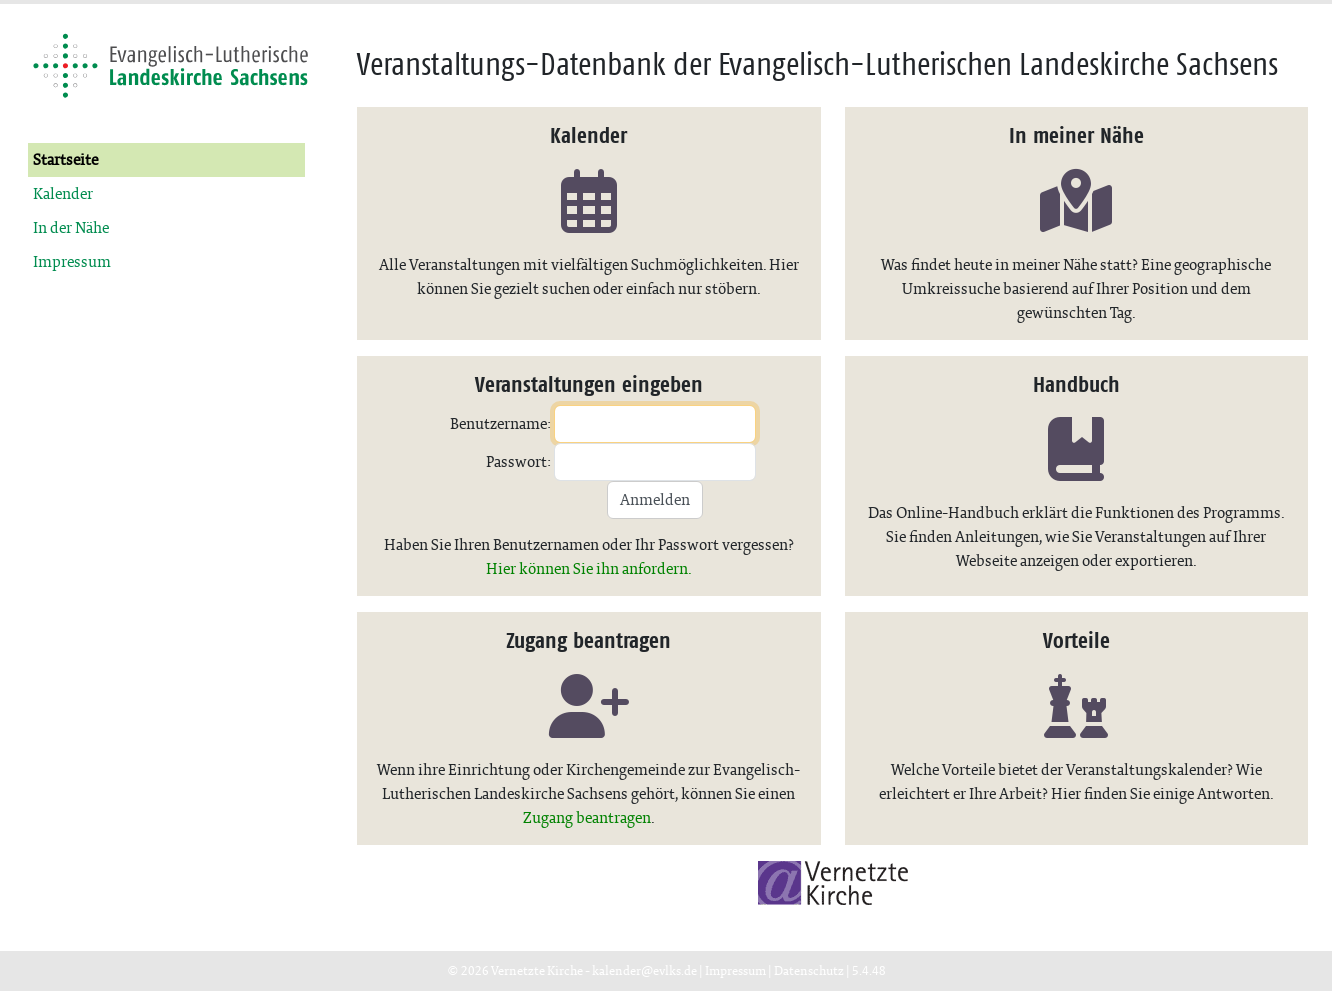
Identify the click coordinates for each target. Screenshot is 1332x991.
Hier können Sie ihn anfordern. (589, 568)
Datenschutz (809, 970)
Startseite (65, 159)
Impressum (72, 261)
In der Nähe (71, 227)
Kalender (63, 193)
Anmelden (655, 499)
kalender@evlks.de (644, 970)
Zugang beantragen (587, 817)
